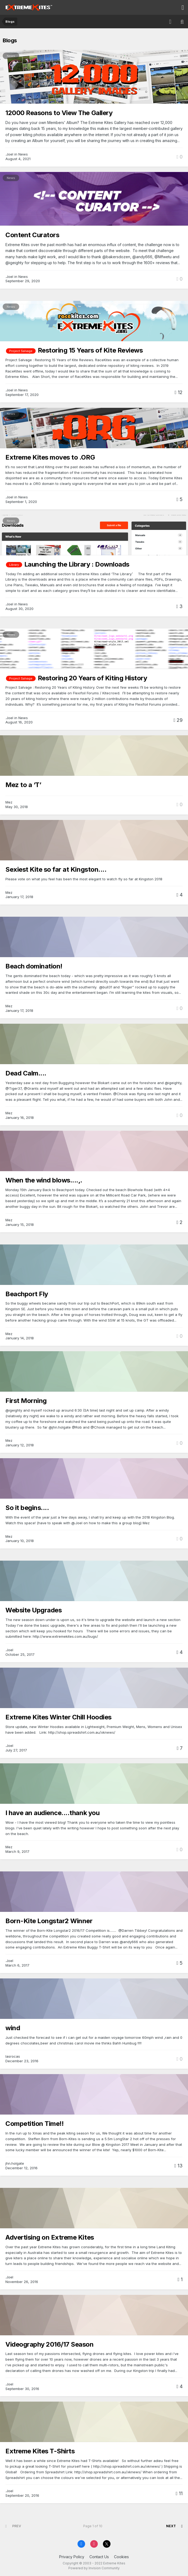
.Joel (9, 154)
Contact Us (99, 2556)
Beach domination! (33, 966)
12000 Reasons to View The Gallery (58, 113)
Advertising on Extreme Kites (49, 2237)
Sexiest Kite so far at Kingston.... (55, 869)
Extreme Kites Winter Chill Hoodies (58, 1717)
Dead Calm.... (25, 1073)
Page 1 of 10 (93, 2526)
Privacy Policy (71, 2556)
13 (178, 2165)
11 (179, 2493)
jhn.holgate (14, 2163)
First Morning (26, 1401)
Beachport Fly (26, 1294)
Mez (8, 802)
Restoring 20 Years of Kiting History (92, 678)
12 (178, 392)
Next (171, 2526)
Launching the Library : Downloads (76, 564)
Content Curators (32, 235)
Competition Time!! (34, 2123)
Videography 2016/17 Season (49, 2344)
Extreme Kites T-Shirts (40, 2451)
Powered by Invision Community (94, 2568)
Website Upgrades (33, 1610)
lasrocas (12, 2056)
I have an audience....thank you (52, 1813)
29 (178, 720)
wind (12, 2028)
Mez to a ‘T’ (23, 785)
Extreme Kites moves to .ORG (50, 457)
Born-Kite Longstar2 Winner (49, 1921)
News (11, 56)
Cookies (121, 2556)
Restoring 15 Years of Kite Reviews (90, 350)
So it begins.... (27, 1508)
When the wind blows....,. (43, 1180)
